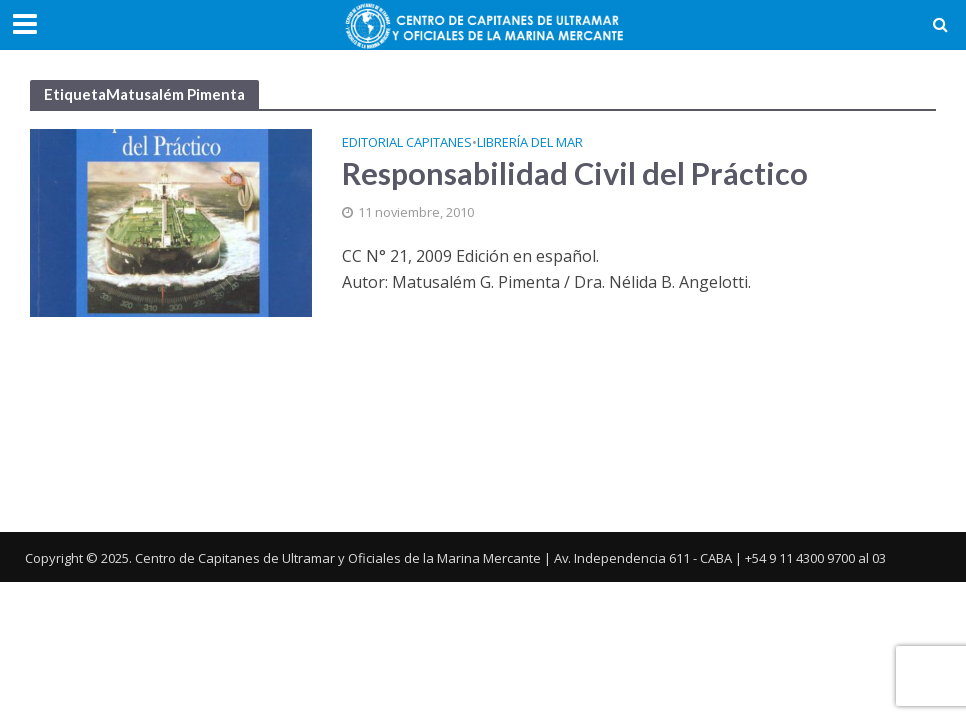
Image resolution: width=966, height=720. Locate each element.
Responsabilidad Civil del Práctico (575, 173)
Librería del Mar (530, 143)
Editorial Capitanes (407, 143)
